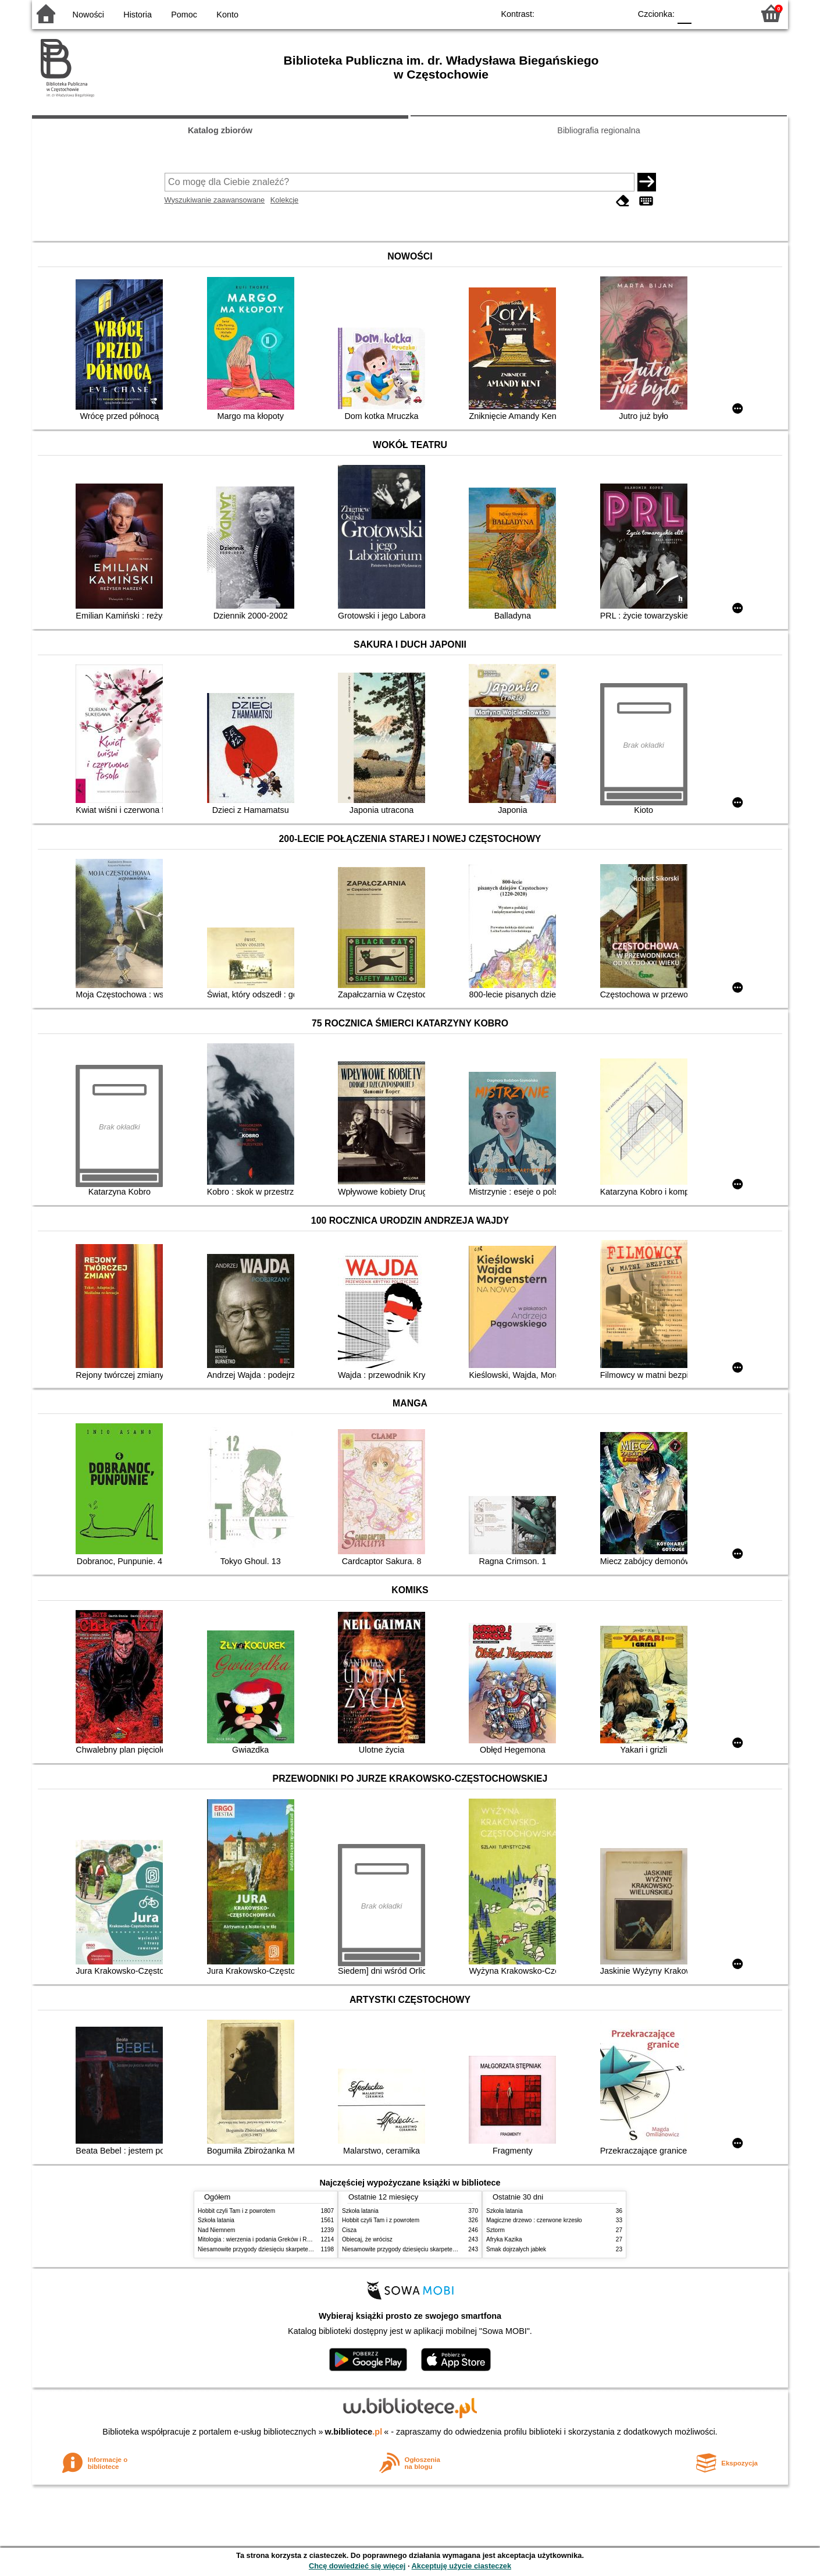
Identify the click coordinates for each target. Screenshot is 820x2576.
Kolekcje (284, 200)
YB (595, 13)
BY (618, 13)
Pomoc (184, 14)
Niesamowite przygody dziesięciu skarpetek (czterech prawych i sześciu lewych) (302, 2249)
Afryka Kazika (504, 2239)
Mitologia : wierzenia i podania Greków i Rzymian (262, 2239)
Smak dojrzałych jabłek (516, 2249)
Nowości (88, 14)
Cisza (349, 2230)
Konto (227, 14)
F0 (684, 13)
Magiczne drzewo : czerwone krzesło (534, 2220)
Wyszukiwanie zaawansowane (215, 200)
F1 (704, 13)
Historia (137, 14)
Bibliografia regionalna (598, 130)
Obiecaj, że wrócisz (367, 2239)
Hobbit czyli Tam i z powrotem (236, 2211)
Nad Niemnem (216, 2230)
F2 (731, 13)
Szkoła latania (216, 2220)
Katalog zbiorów (220, 130)
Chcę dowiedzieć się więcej (357, 2565)
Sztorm (495, 2230)
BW (571, 13)
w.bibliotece (354, 2431)
